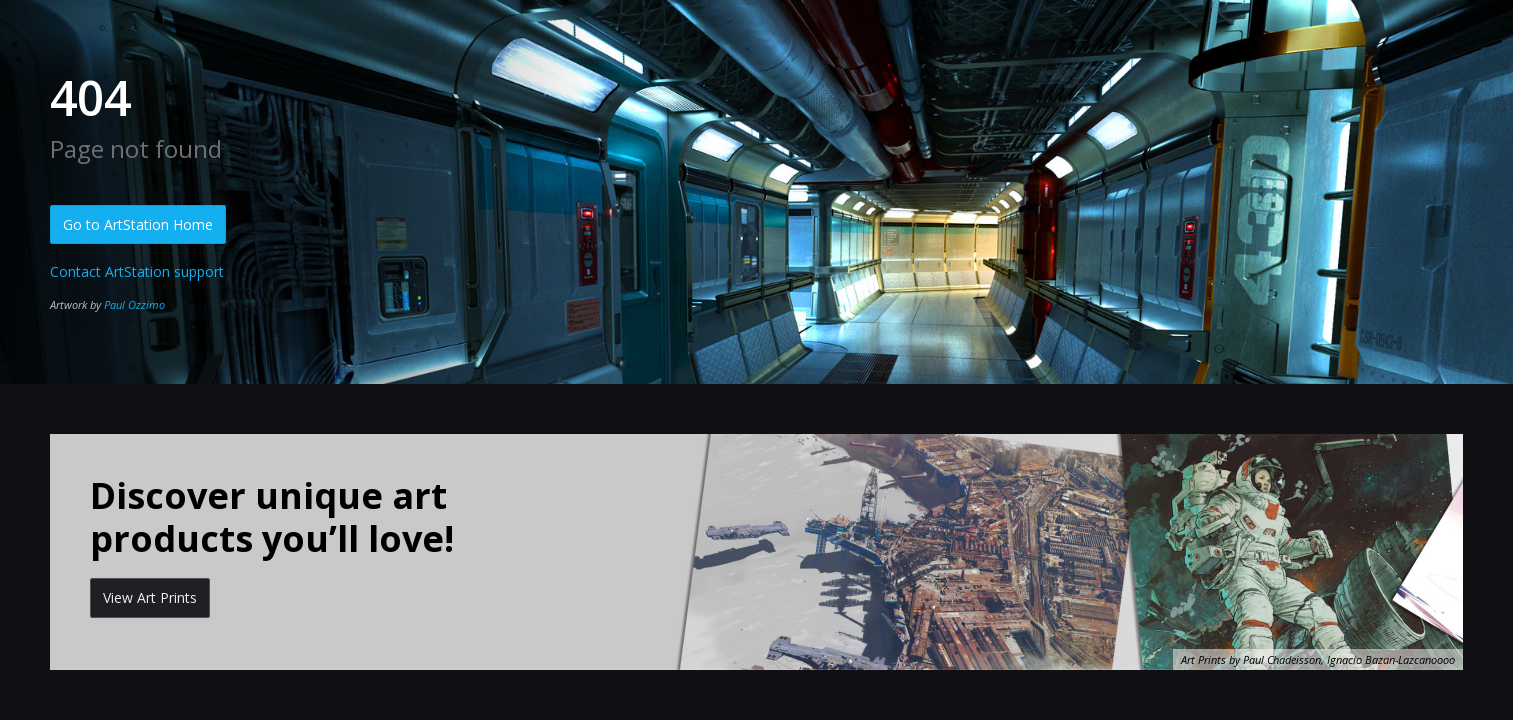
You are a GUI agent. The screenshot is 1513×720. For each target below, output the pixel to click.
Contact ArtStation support (137, 271)
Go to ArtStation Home (138, 224)
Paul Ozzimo (134, 304)
